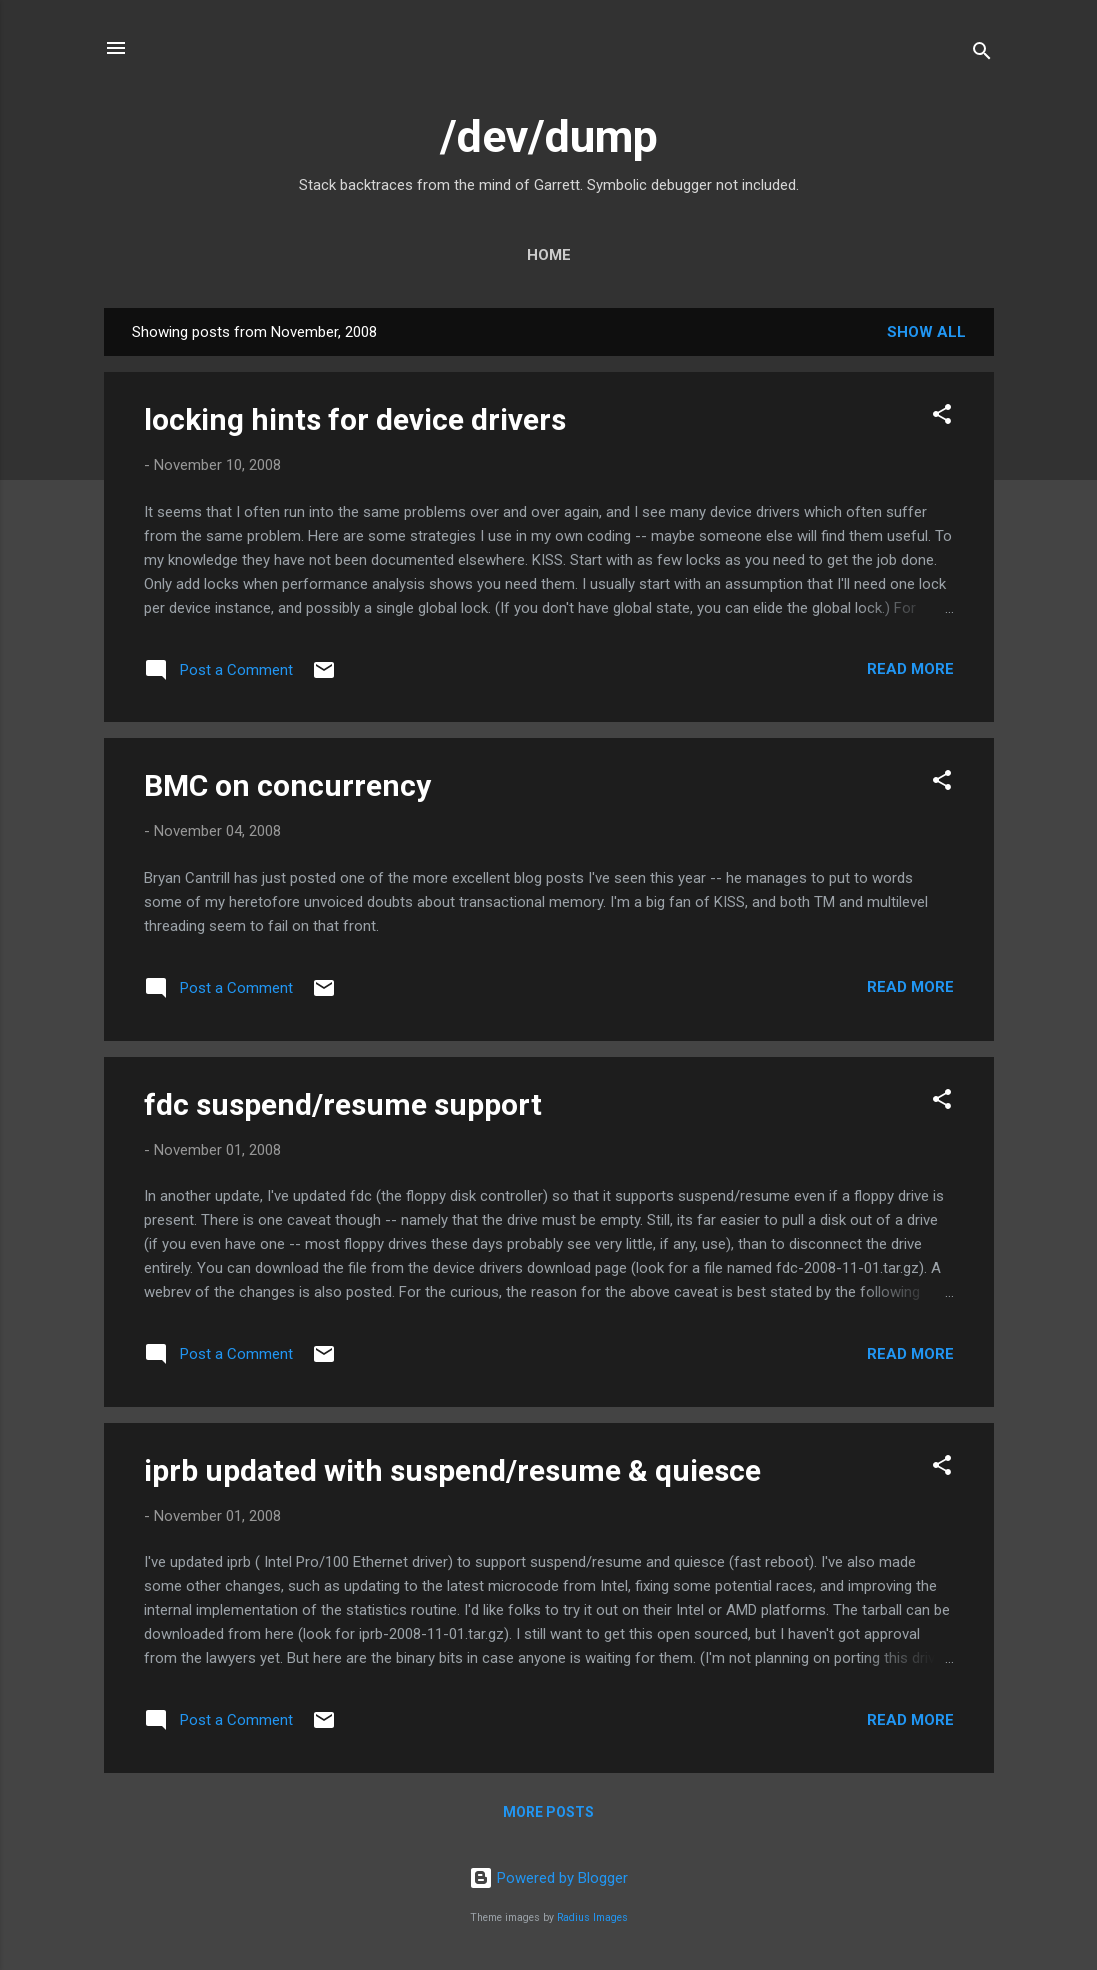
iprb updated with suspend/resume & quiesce (452, 1470)
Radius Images (592, 1917)
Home (549, 255)
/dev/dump (549, 136)
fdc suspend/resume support (343, 1104)
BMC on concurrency (287, 785)
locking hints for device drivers (355, 419)
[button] (942, 417)
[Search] (982, 54)
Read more (910, 669)
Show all (926, 332)
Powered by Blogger (548, 1878)
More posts (548, 1812)
